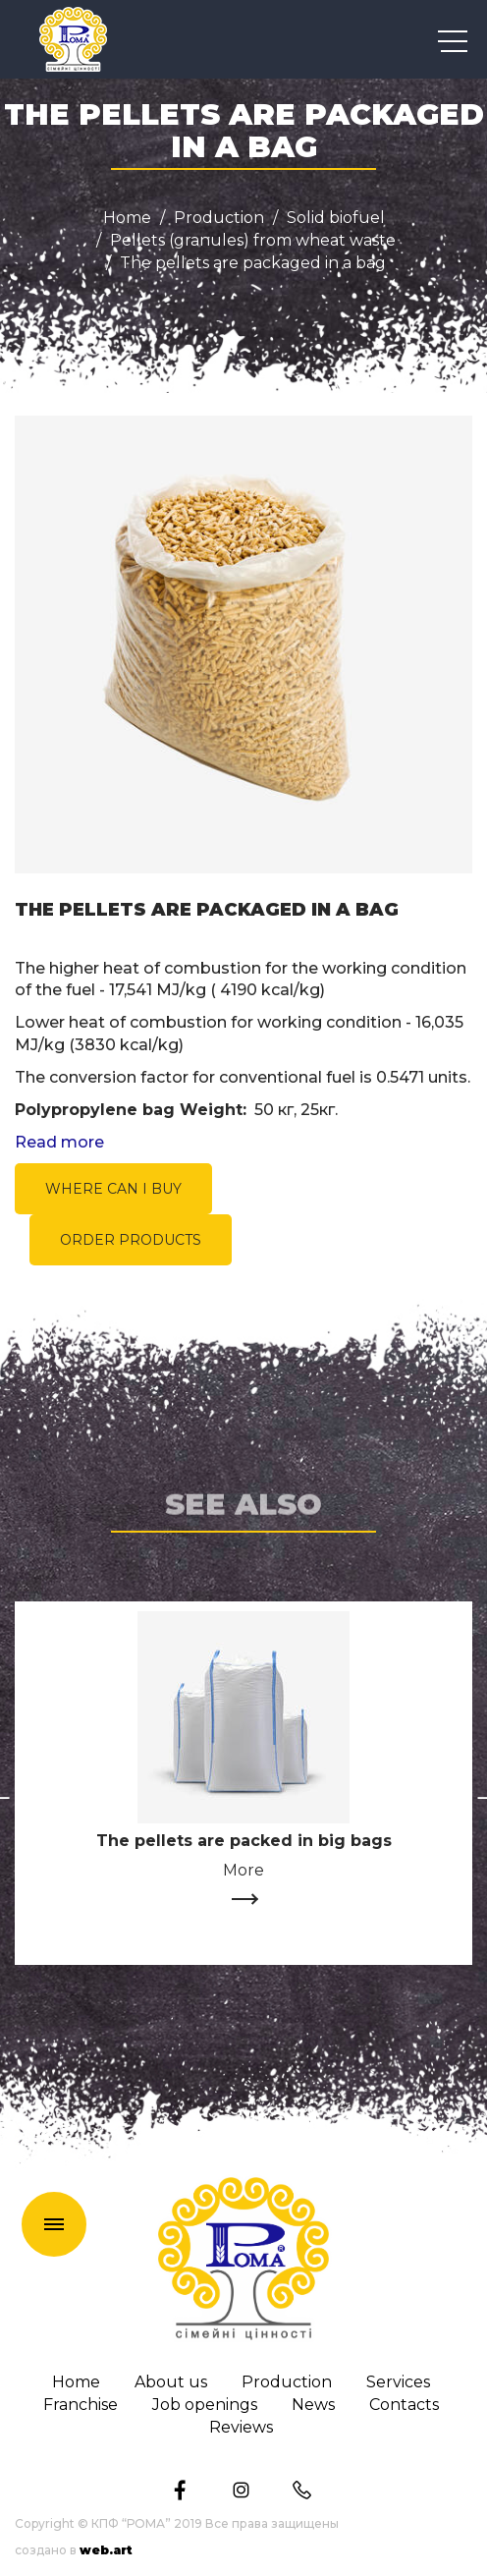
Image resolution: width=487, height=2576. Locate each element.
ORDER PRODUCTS (130, 1240)
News (313, 2405)
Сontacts (404, 2405)
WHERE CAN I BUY (113, 1189)
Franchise (80, 2405)
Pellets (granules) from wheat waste (253, 241)
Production (219, 218)
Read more (59, 1142)
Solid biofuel (336, 218)
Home (127, 218)
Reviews (241, 2428)
